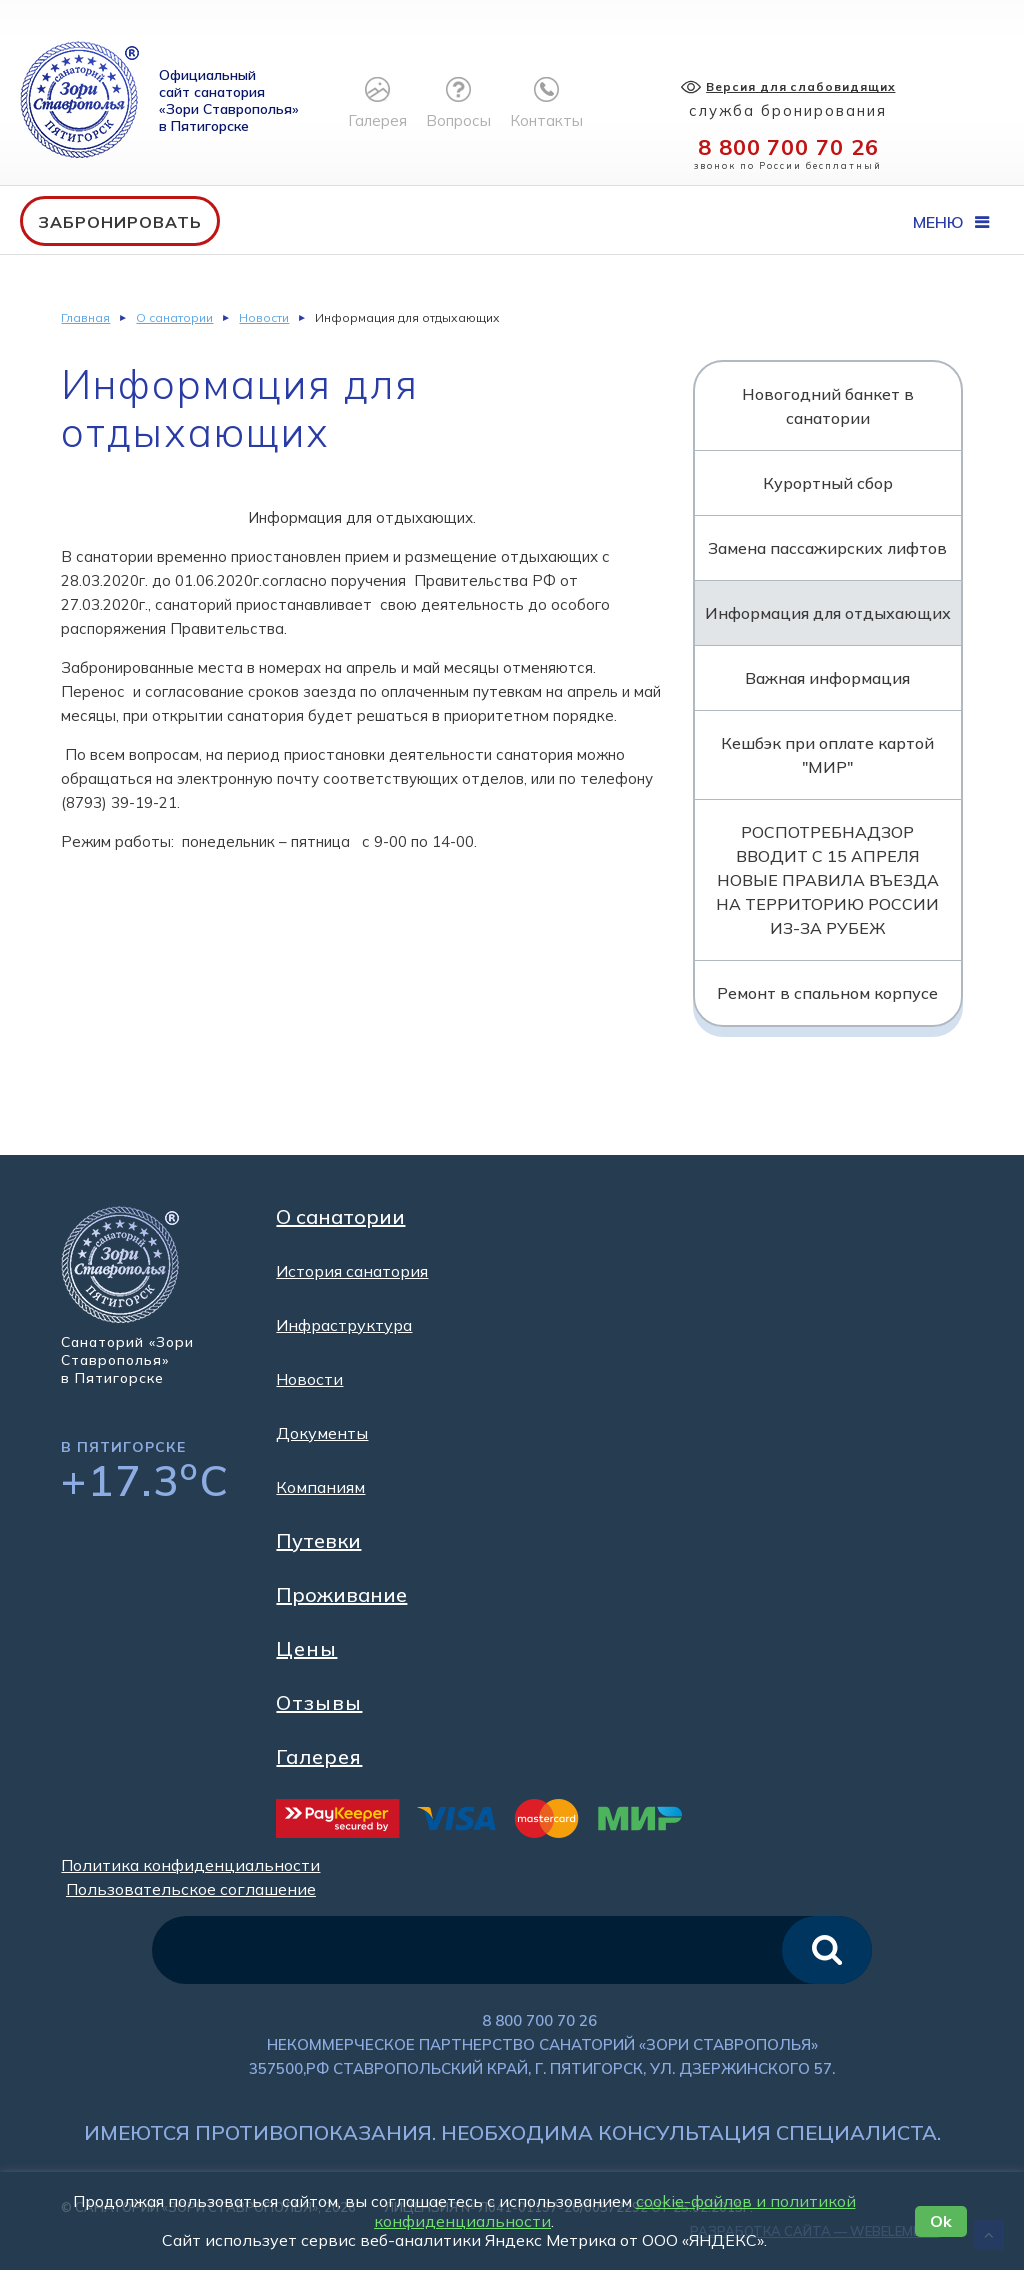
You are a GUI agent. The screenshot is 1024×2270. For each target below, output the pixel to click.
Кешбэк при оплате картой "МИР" (827, 755)
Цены (306, 1649)
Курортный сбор (828, 483)
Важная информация (827, 678)
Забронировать (120, 222)
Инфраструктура (344, 1325)
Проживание (341, 1595)
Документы (322, 1433)
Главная (85, 317)
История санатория (352, 1271)
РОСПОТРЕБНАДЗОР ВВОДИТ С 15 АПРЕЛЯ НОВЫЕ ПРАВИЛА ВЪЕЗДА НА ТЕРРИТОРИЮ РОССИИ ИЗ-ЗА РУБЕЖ (827, 880)
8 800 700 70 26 (790, 147)
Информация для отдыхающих (828, 613)
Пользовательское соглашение (191, 1889)
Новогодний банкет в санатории (828, 406)
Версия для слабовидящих (802, 86)
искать (827, 1950)
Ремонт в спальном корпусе (827, 993)
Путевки (318, 1541)
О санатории (174, 317)
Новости (264, 317)
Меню (951, 222)
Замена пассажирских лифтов (827, 548)
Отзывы (319, 1703)
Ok (941, 2221)
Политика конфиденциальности (190, 1865)
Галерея (319, 1757)
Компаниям (320, 1487)
